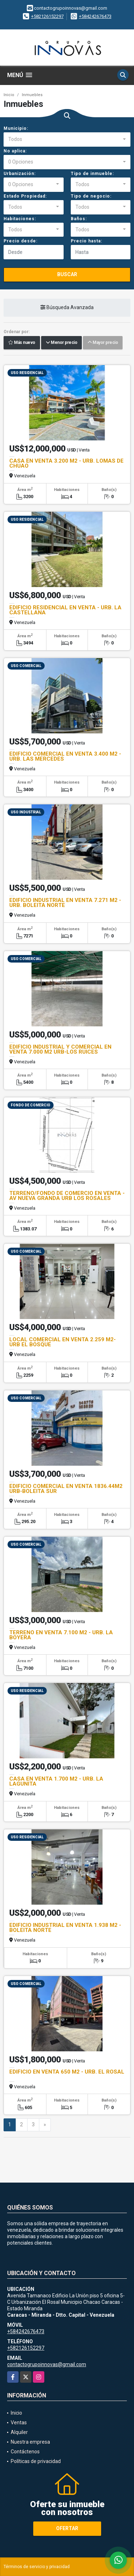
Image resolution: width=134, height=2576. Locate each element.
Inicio (9, 95)
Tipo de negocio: (91, 196)
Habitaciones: (20, 218)
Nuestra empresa (30, 2442)
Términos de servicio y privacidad (37, 2566)
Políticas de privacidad (36, 2461)
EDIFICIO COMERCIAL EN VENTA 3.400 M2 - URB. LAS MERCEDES (65, 756)
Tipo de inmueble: (92, 173)
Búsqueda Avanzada (67, 308)
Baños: (79, 218)
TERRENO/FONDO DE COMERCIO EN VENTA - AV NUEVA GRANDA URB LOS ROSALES (67, 1195)
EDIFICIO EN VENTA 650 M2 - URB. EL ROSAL (66, 2072)
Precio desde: (21, 241)
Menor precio (61, 342)
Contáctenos (25, 2451)
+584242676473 (95, 16)
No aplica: (15, 150)
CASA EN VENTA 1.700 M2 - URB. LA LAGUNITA (56, 1781)
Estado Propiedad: (25, 196)
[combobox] (67, 139)
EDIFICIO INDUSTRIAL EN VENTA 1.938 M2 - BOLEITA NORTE (65, 1927)
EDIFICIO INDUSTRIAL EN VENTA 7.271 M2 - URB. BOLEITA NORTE (65, 902)
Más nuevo (21, 342)
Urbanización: (20, 173)
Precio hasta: (86, 241)
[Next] (45, 2124)
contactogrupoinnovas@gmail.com (46, 2364)
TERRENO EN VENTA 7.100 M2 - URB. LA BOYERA (61, 1635)
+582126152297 (47, 16)
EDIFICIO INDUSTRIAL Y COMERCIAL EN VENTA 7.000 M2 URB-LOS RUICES (60, 1049)
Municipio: (16, 128)
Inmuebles (32, 95)
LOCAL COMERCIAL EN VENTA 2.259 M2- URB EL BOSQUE (62, 1342)
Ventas (19, 2422)
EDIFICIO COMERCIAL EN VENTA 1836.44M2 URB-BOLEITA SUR (66, 1488)
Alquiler (19, 2432)
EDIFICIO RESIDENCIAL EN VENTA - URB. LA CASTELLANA (65, 610)
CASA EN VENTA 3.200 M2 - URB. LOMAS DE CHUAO (66, 463)
